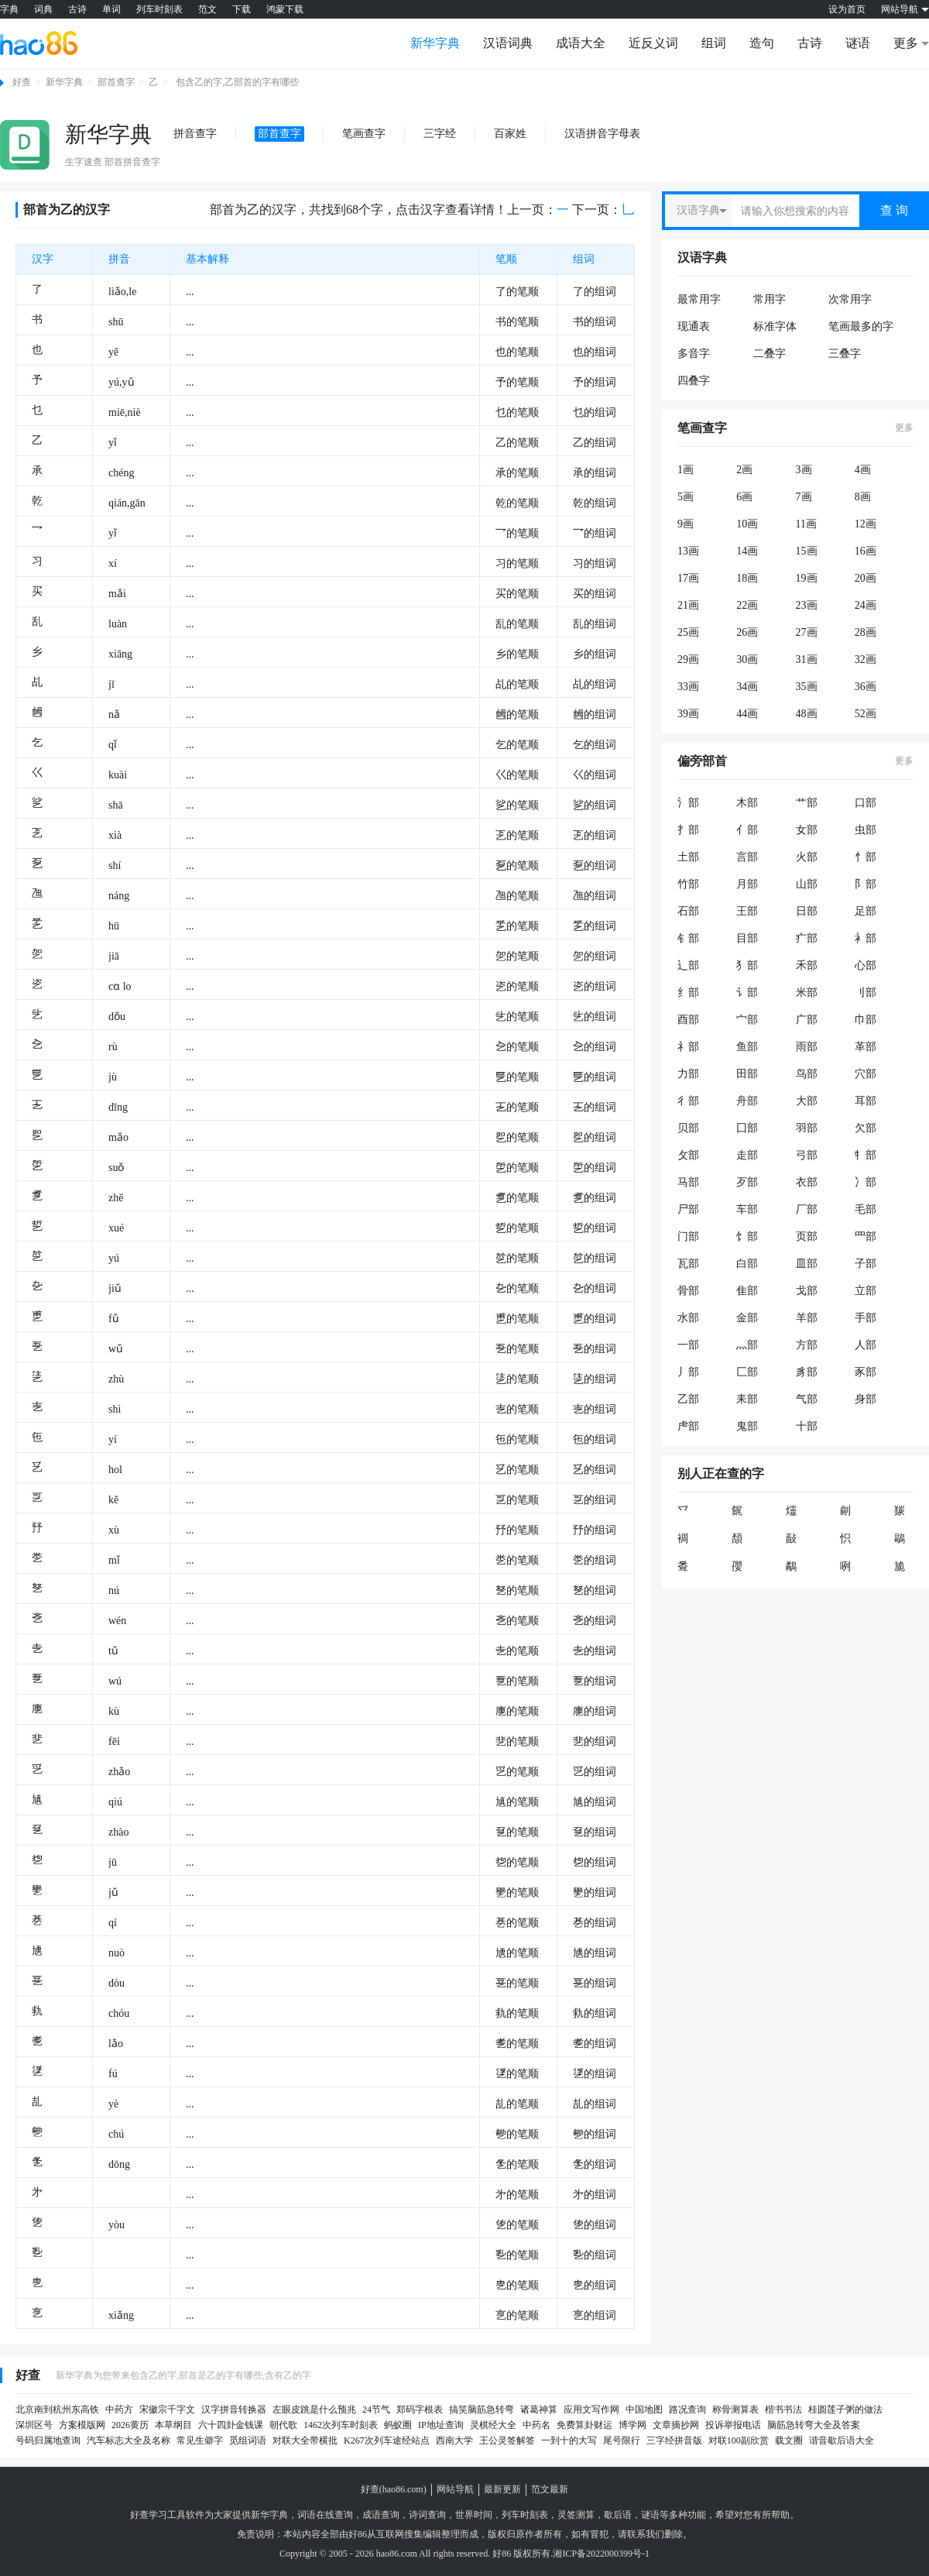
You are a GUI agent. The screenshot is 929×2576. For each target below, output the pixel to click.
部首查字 (116, 82)
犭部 (747, 965)
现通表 (693, 326)
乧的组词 (594, 1016)
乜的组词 (594, 412)
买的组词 (594, 593)
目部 (747, 938)
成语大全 (580, 43)
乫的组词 (594, 956)
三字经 (439, 133)
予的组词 (594, 382)
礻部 (688, 1047)
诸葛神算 (538, 2409)
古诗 (77, 9)
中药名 (536, 2425)
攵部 (688, 1155)
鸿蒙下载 (284, 9)
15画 (807, 551)
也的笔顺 (517, 352)
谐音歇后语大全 (841, 2440)
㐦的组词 (594, 1892)
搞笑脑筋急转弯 (481, 2409)
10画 (747, 524)
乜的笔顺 (517, 412)
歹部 (747, 1182)
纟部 (688, 992)
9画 (685, 524)
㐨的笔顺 (517, 1530)
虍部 (688, 1426)
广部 (807, 1019)
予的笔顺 (517, 382)
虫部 (865, 830)
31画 (807, 659)
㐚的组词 (594, 1681)
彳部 (688, 1101)
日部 (807, 911)
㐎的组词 (594, 1620)
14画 (747, 551)
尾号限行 (621, 2440)
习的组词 (594, 563)
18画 (747, 578)
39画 (688, 714)
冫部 (865, 1182)
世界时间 (473, 2514)
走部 (747, 1155)
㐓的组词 (594, 1500)
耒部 (747, 1399)
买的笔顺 (517, 593)
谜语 (857, 43)
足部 (865, 911)
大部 (807, 1101)
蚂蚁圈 (398, 2425)
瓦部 (688, 1263)
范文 (207, 9)
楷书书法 (783, 2409)
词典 (43, 9)
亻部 (747, 830)
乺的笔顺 (517, 1167)
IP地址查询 (441, 2425)
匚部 (747, 1372)
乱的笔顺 (517, 624)
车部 (747, 1209)
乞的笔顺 (517, 744)
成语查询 (380, 2514)
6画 (744, 497)
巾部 (865, 1019)
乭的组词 (594, 865)
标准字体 (775, 326)
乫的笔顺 (517, 956)
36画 (865, 686)
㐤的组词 (594, 1802)
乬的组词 (594, 1077)
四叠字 (693, 380)
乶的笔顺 (517, 1318)
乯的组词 (594, 926)
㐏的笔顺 (517, 1349)
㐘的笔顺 (517, 1560)
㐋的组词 (594, 1651)
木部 (747, 803)
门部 (688, 1236)
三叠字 (844, 353)
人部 (865, 1345)
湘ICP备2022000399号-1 (601, 2553)
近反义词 (653, 43)
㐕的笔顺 (517, 2285)
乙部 (688, 1399)
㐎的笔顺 (517, 1620)
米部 (807, 992)
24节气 (376, 2409)
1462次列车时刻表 (340, 2425)
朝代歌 (283, 2425)
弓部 (807, 1155)
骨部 (688, 1291)
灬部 (747, 1345)
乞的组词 (594, 744)
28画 (865, 632)
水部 (688, 1318)
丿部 (688, 1372)
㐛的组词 (594, 2225)
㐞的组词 (594, 1923)
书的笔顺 (517, 322)
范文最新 (549, 2489)
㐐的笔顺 (517, 1590)
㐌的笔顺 (517, 1439)
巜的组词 (594, 775)
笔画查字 (364, 133)
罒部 (865, 1236)
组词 (713, 43)
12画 (865, 524)
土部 (688, 857)
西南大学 (454, 2440)
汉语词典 (508, 43)
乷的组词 (594, 805)
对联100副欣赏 (738, 2440)
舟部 (747, 1101)
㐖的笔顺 (517, 2104)
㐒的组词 (594, 1832)
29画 (688, 659)
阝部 (865, 884)
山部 (807, 884)
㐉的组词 (594, 1107)
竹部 (688, 884)
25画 (688, 632)
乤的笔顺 (517, 835)
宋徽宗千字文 (167, 2409)
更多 (904, 427)
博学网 (632, 2425)
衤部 (865, 938)
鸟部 (807, 1074)
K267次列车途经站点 (387, 2440)
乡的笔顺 (517, 654)
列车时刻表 (159, 9)
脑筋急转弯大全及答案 (813, 2425)
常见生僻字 (200, 2440)
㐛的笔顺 (517, 2225)
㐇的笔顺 (517, 1288)
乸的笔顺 (517, 714)
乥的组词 (594, 1469)
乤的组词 (594, 835)
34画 (747, 686)
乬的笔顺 (517, 1077)
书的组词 (594, 322)
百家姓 (510, 133)
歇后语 (618, 2514)
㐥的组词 (594, 2134)
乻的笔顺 (517, 1258)
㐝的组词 (594, 1862)
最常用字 (699, 299)
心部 (865, 965)
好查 (21, 82)
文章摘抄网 (676, 2425)
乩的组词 (594, 684)
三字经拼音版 (674, 2440)
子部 (865, 1263)
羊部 (807, 1318)
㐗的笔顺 (517, 2043)
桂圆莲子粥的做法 (845, 2409)
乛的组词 (594, 533)
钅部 (688, 938)
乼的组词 (594, 1379)
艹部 (807, 803)
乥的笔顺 (517, 1469)
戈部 (807, 1291)
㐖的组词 (594, 2104)
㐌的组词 (594, 1439)
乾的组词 (594, 503)
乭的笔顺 (517, 865)
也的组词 (594, 352)
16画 (865, 551)
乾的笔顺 (517, 503)
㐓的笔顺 (517, 1500)
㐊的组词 (594, 1409)
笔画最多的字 (860, 326)
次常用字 (850, 299)
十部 (807, 1426)
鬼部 (747, 1426)
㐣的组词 (594, 1711)
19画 (807, 578)
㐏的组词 (594, 1349)
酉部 (688, 1019)
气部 (807, 1399)
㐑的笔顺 (517, 2164)
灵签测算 (576, 2514)
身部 (865, 1399)
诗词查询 (427, 2514)
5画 (685, 497)
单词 (111, 9)
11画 (806, 524)
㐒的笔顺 (517, 1832)
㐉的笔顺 (517, 1107)
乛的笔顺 (517, 533)
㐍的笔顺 (517, 1771)
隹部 (747, 1291)
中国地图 (644, 2409)
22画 (747, 605)
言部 (747, 857)
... (190, 291)
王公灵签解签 (507, 2440)
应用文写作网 (591, 2409)
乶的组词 (594, 1318)
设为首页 (847, 9)
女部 (807, 830)
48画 (807, 714)
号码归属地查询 (48, 2440)
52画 (865, 714)
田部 (747, 1074)
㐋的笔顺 (517, 1651)
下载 (241, 9)
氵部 (688, 803)
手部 (865, 1318)
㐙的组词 (594, 1983)
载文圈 (789, 2440)
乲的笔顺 (517, 986)
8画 (863, 497)
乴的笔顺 (517, 1228)
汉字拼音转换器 (233, 2409)
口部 (865, 803)
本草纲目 (173, 2425)
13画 (688, 551)
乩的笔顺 (517, 684)
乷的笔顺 (517, 805)
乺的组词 (594, 1167)
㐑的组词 (594, 2164)
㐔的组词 (594, 2315)
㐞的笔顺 (517, 1923)
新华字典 (435, 43)
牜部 (865, 1155)
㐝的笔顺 (517, 1862)
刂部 (865, 992)
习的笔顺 (517, 563)
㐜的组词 (594, 2013)
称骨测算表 (735, 2409)
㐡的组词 (594, 1953)
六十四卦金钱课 (230, 2425)
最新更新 (502, 2489)
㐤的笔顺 (517, 1802)
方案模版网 (82, 2425)
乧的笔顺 (517, 1016)
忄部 (865, 857)
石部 (688, 911)
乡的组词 (594, 654)
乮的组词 (594, 1137)
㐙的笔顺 (517, 1983)
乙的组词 (594, 442)
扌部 (688, 830)
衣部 (807, 1182)
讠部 (747, 992)
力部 (688, 1074)
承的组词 (594, 473)
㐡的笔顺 (517, 1953)
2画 (744, 470)
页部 (807, 1236)
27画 (807, 632)
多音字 (693, 353)
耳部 (865, 1101)
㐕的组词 (594, 2285)
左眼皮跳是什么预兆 (314, 2409)
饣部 (747, 1236)
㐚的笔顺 (517, 1681)
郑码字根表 (419, 2409)
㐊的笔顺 (517, 1409)
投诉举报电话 (733, 2425)
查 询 (894, 210)
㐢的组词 (594, 2074)
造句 (761, 43)
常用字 (769, 299)
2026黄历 (130, 2425)
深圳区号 (34, 2425)
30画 (747, 659)
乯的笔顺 (517, 926)
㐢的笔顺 (517, 2074)
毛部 (865, 1209)
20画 (865, 578)
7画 (804, 497)
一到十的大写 (569, 2440)
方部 (807, 1345)
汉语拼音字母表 (602, 133)
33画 (688, 686)
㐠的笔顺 (517, 2255)
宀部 (747, 1019)
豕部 (865, 1372)
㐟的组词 (594, 1741)
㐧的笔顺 (517, 2194)
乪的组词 (594, 896)
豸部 (807, 1372)
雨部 (807, 1047)
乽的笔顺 (517, 1198)
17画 (688, 578)
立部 (865, 1291)
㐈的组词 (594, 1047)
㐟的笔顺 (517, 1741)
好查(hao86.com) (394, 2489)
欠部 (865, 1128)
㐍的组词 (594, 1771)
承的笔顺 (517, 473)
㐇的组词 (594, 1288)
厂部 (807, 1209)
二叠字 (769, 353)
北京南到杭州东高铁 (57, 2409)
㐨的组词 (594, 1530)
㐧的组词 (594, 2194)
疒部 (807, 938)
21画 (688, 605)
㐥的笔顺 (517, 2134)
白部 (747, 1263)
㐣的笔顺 (517, 1711)
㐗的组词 (594, 2043)
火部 (807, 857)
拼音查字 (195, 133)
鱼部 (747, 1047)
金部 (747, 1318)
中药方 (119, 2409)
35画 (807, 686)
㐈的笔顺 (517, 1047)
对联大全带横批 (305, 2440)
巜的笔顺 (517, 775)
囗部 (747, 1128)
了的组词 (594, 291)
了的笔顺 (517, 291)
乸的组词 (594, 714)
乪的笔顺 (517, 896)
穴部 (865, 1074)
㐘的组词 (594, 1560)
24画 (865, 605)
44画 (747, 714)
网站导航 (455, 2489)
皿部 (807, 1263)
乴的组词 (594, 1228)
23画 (807, 605)
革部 (865, 1047)
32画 (865, 659)
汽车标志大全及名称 (128, 2440)
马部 (688, 1182)
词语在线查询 (325, 2514)
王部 (747, 911)
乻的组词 (594, 1258)
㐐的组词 (594, 1590)
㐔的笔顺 (517, 2315)
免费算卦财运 (584, 2425)
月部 (747, 884)
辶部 (688, 965)
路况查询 (687, 2409)
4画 (863, 470)
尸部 (688, 1209)
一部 (688, 1345)
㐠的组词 (594, 2255)
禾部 (807, 965)
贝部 (688, 1128)
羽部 (807, 1128)
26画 (747, 632)
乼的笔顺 (517, 1379)
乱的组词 (594, 624)
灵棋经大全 (493, 2425)
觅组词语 (247, 2440)
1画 (685, 470)
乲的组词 (594, 986)
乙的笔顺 (517, 442)
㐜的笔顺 (517, 2013)
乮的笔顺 (517, 1137)
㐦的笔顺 (517, 1892)
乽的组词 (594, 1198)
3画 (804, 470)
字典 (9, 9)
